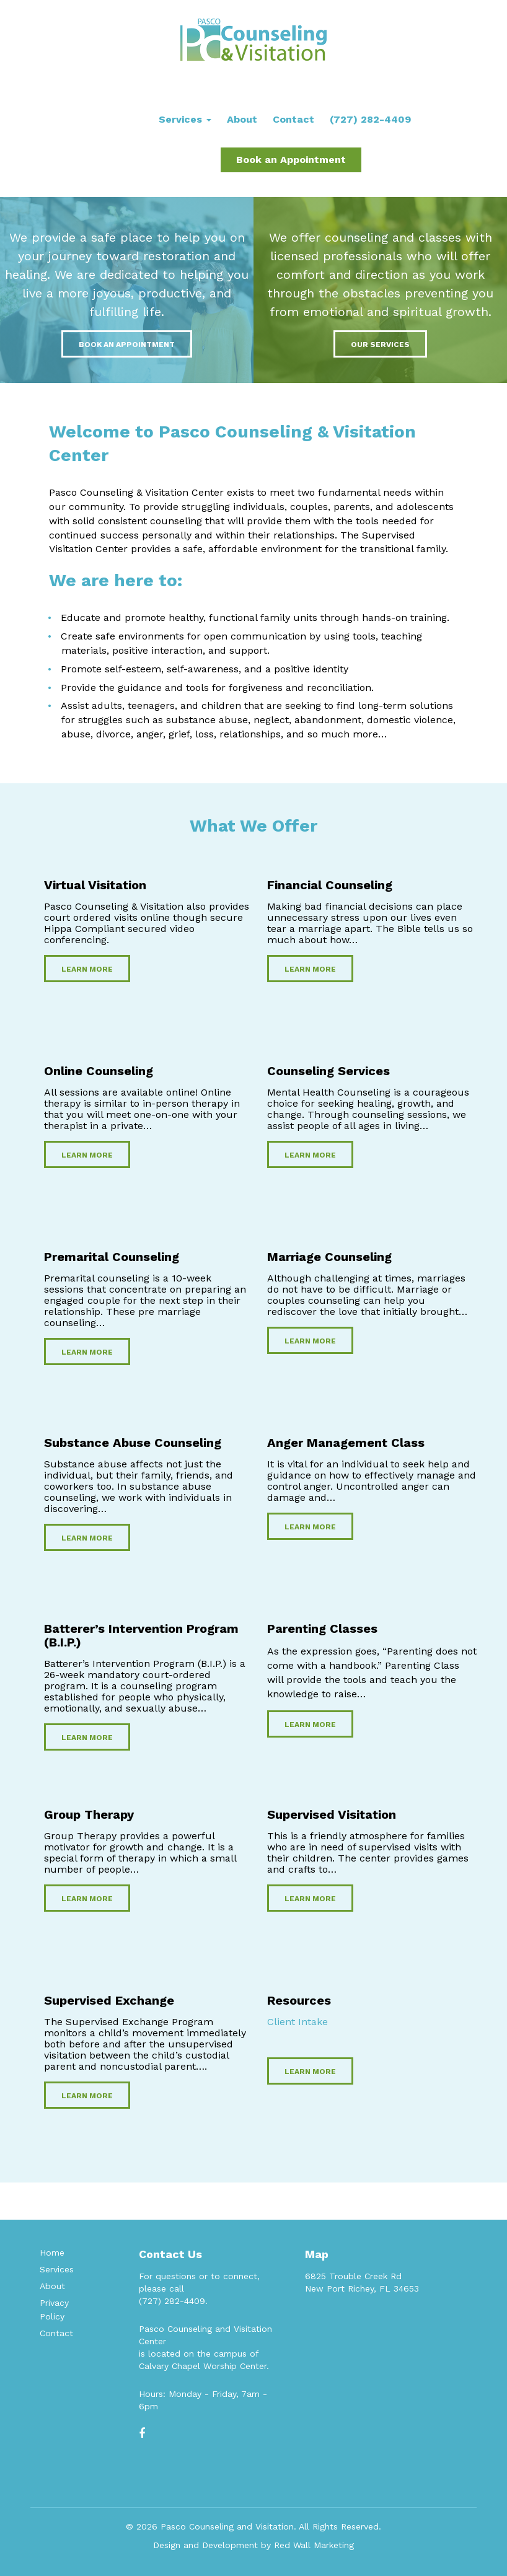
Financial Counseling (329, 884)
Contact (293, 119)
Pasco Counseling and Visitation (227, 2526)
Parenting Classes (322, 1628)
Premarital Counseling (111, 1256)
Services (185, 119)
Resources (299, 2000)
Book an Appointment (291, 159)
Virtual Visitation (95, 884)
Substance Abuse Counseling (132, 1442)
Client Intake (297, 2022)
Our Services (380, 344)
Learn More (87, 969)
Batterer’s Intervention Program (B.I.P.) (141, 1635)
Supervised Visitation (331, 1814)
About (242, 119)
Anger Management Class (346, 1442)
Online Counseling (98, 1070)
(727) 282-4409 (370, 119)
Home (52, 2252)
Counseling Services (328, 1070)
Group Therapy (89, 1814)
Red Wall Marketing (314, 2545)
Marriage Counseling (329, 1256)
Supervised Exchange (109, 2000)
